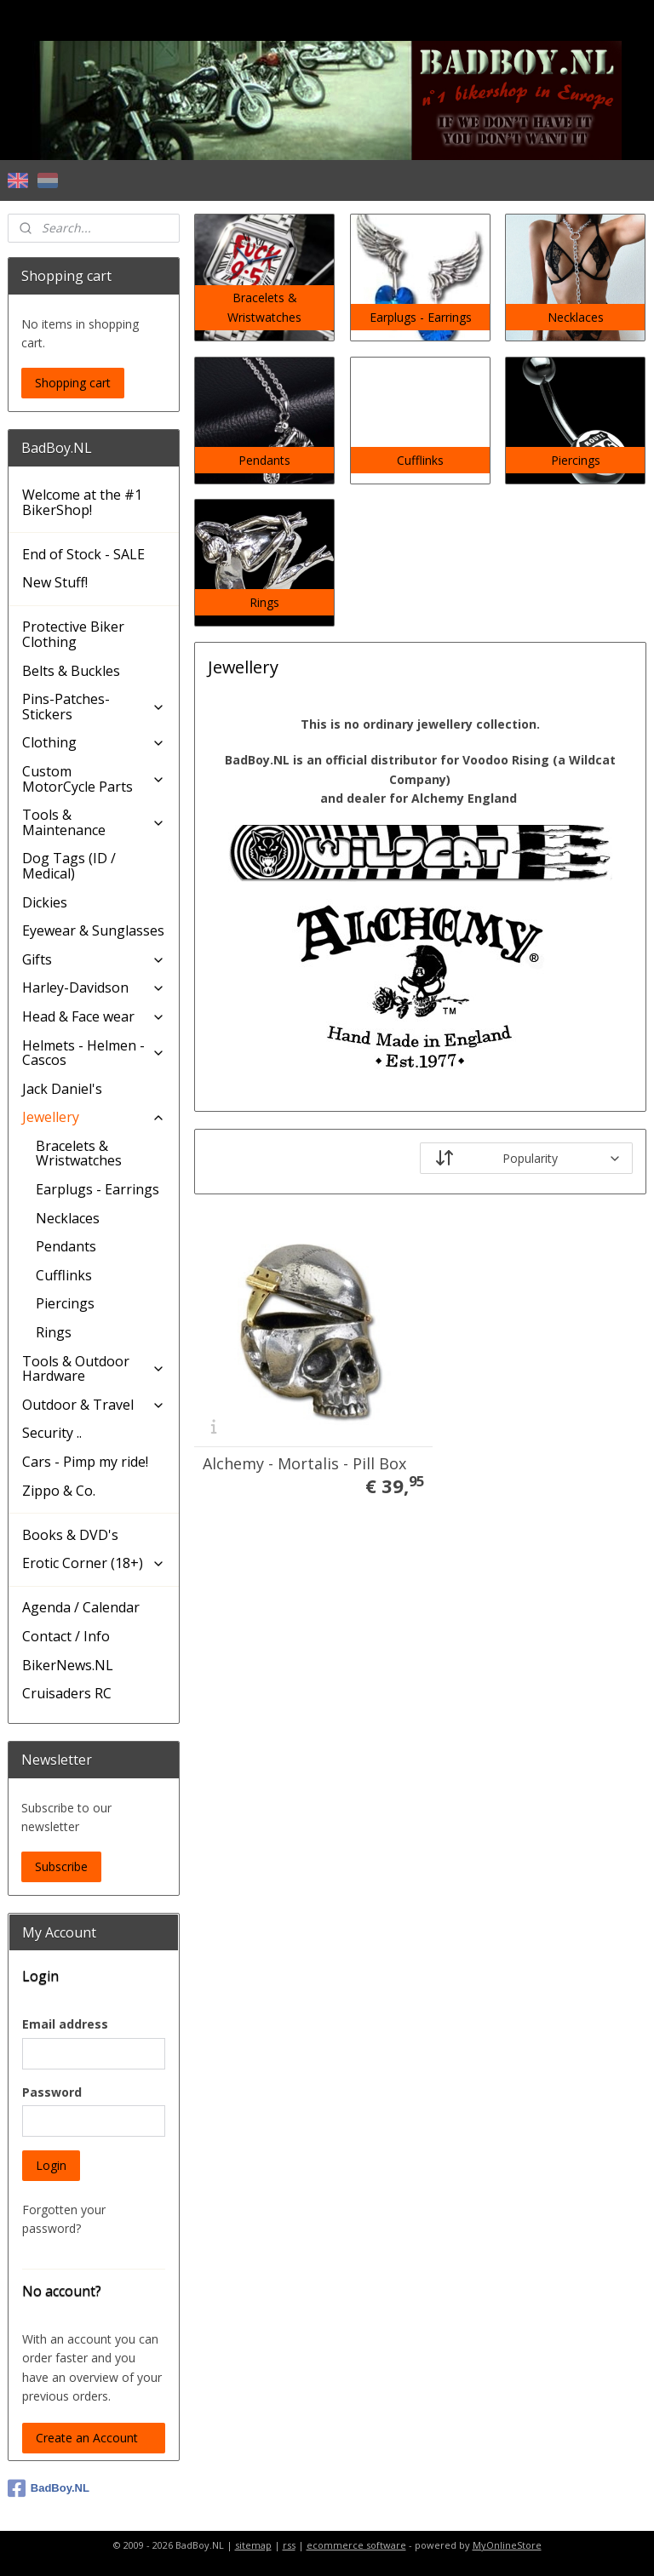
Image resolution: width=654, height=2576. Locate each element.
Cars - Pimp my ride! (85, 1461)
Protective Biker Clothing (73, 634)
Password (52, 2092)
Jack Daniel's (62, 1088)
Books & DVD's (70, 1535)
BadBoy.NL (48, 2488)
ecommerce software (356, 2545)
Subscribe (61, 1866)
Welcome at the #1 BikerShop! (82, 502)
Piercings (65, 1303)
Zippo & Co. (58, 1490)
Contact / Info (66, 1636)
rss (289, 2545)
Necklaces (68, 1218)
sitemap (253, 2545)
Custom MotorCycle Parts (93, 779)
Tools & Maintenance (93, 822)
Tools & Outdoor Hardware (93, 1369)
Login (51, 2165)
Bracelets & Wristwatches (79, 1153)
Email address (65, 2024)
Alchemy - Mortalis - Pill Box (289, 1436)
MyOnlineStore (507, 2545)
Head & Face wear (93, 1016)
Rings (54, 1332)
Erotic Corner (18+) (93, 1563)
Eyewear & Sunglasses (93, 930)
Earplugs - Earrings (97, 1189)
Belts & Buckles (71, 670)
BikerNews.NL (67, 1665)
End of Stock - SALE (83, 554)
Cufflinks (64, 1275)
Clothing (93, 742)
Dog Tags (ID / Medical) (69, 866)
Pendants (66, 1246)
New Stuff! (55, 582)
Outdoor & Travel (93, 1404)
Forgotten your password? (64, 2218)
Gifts (93, 959)
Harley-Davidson (93, 987)
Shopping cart (73, 383)
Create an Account (87, 2438)
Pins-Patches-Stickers (93, 707)
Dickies (44, 902)
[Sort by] (527, 1158)
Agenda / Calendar (81, 1607)
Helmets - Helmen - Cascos (93, 1053)
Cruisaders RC (67, 1693)
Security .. (52, 1432)
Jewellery (93, 1117)
